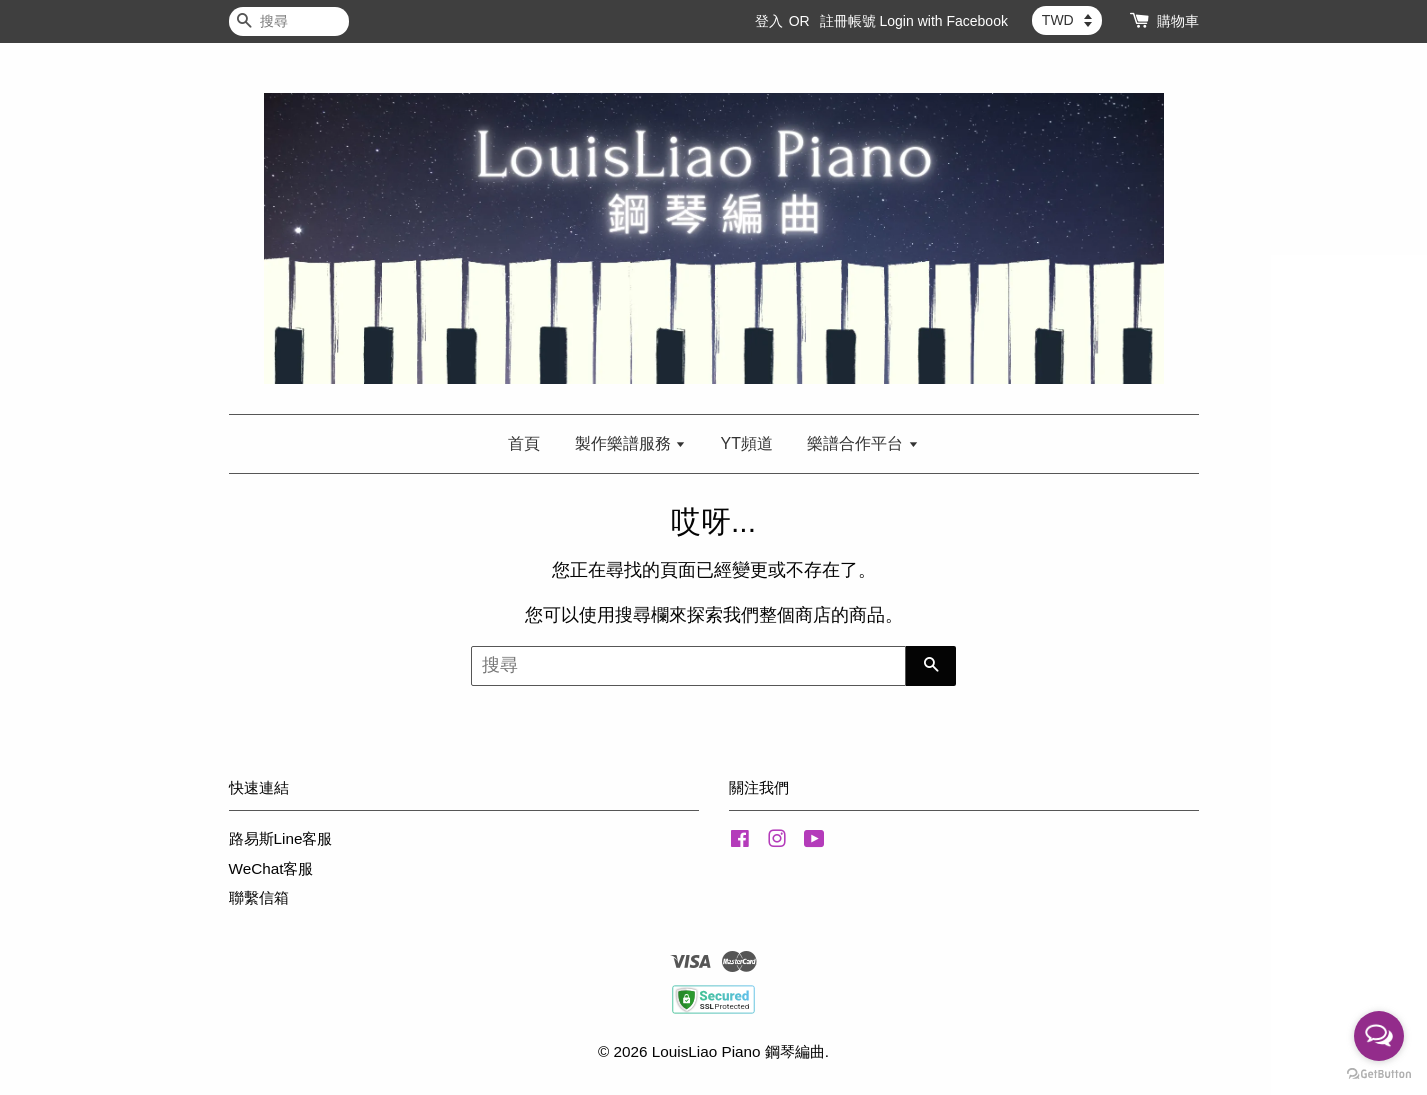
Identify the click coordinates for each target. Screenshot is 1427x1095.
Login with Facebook (944, 21)
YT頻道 (747, 443)
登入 (769, 21)
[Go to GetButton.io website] (1379, 1074)
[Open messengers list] (1379, 1036)
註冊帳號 (848, 21)
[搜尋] (289, 21)
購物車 (1178, 21)
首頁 (524, 443)
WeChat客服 (271, 868)
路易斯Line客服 (281, 838)
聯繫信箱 (259, 897)
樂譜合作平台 (862, 443)
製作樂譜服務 (630, 443)
